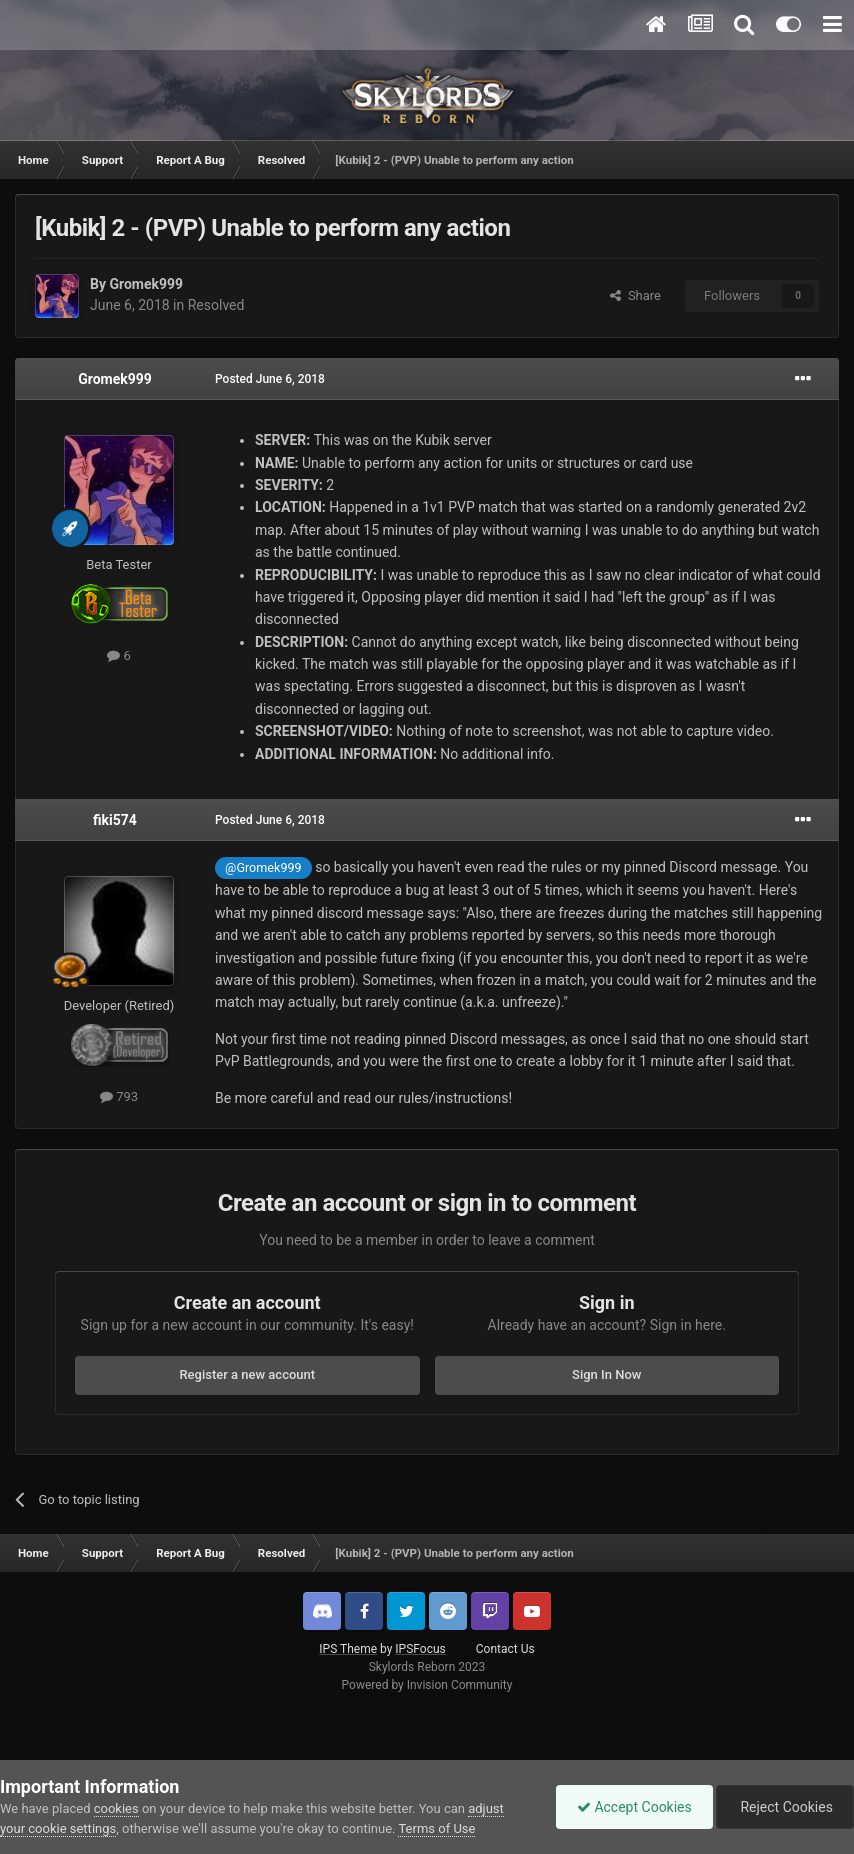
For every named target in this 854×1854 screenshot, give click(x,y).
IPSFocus (420, 1649)
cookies (116, 1808)
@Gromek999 (263, 867)
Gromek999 (146, 284)
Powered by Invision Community (427, 1685)
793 (119, 1096)
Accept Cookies (634, 1807)
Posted (270, 379)
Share (635, 295)
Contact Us (505, 1649)
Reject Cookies (785, 1807)
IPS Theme (348, 1649)
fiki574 (115, 820)
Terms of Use (436, 1828)
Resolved (216, 305)
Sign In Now (606, 1374)
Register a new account (247, 1374)
